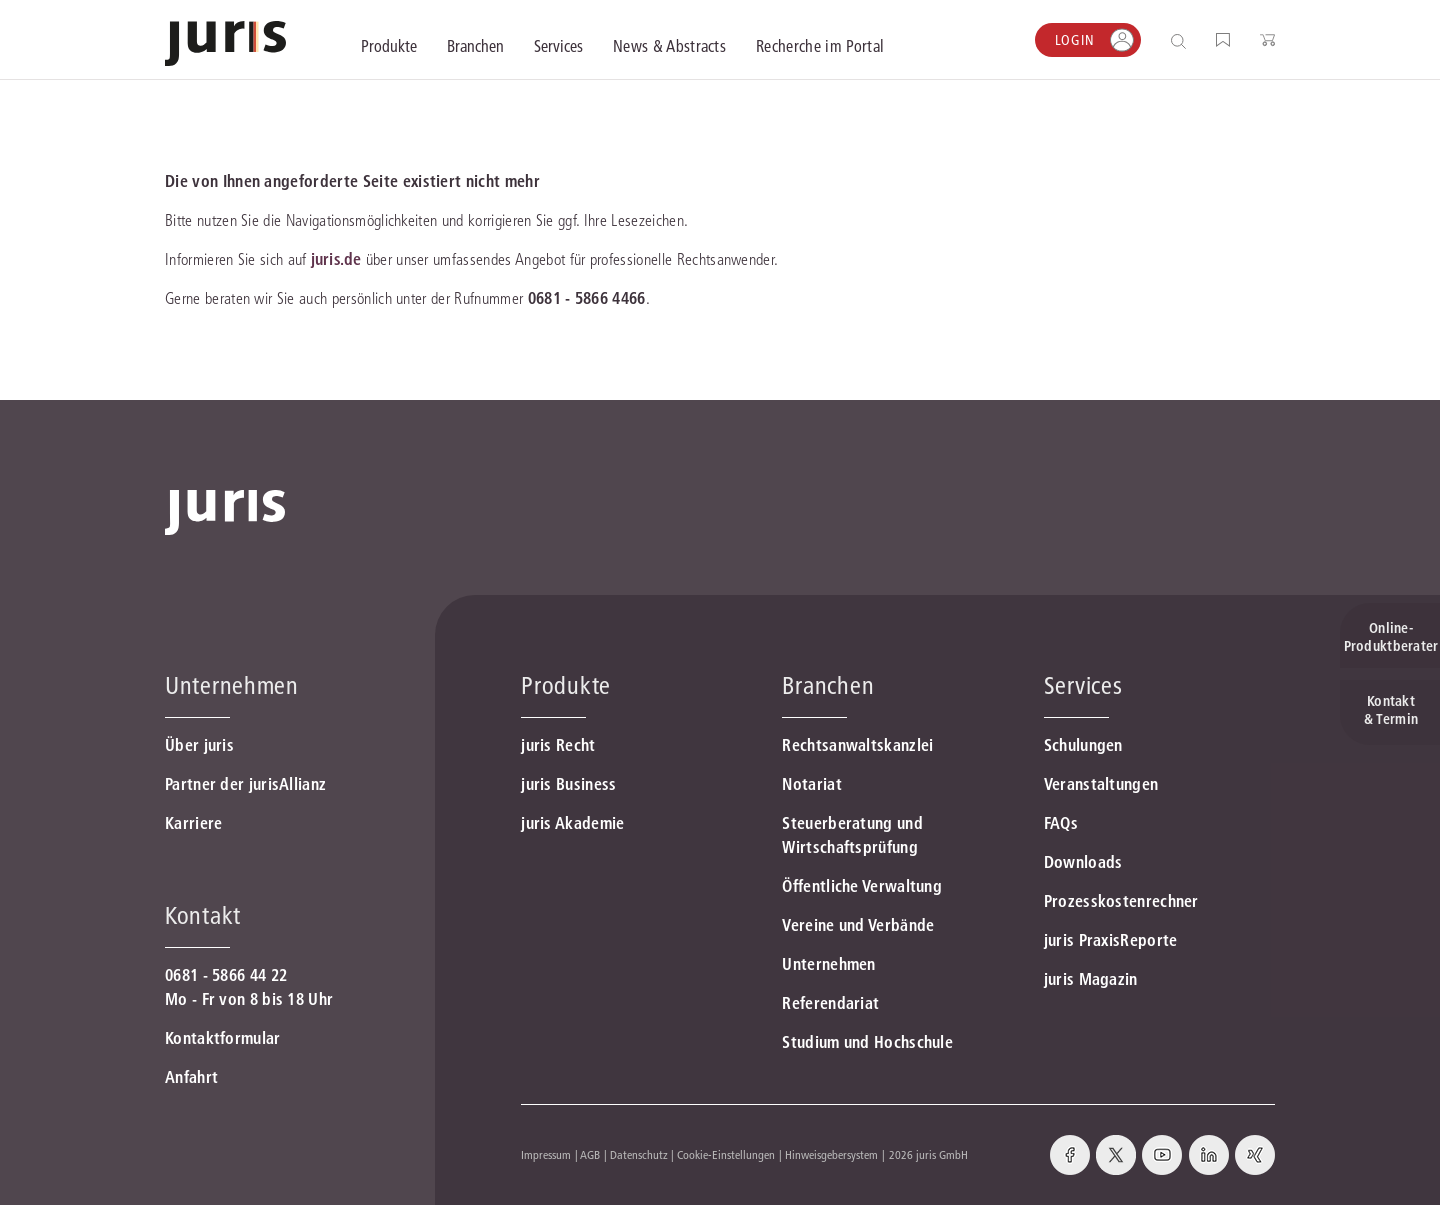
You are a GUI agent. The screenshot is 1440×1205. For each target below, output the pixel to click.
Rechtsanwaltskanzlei (857, 745)
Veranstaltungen (1101, 784)
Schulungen (1083, 745)
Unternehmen (828, 964)
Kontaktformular (223, 1038)
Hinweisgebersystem (831, 1154)
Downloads (1083, 862)
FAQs (1061, 823)
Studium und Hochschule (867, 1042)
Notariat (811, 784)
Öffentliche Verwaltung (862, 886)
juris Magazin (1091, 979)
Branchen (828, 685)
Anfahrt (191, 1077)
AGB (590, 1154)
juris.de (336, 259)
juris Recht (558, 745)
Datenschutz (639, 1154)
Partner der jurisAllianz (245, 784)
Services (1083, 685)
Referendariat (830, 1003)
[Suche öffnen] (1182, 40)
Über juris (199, 745)
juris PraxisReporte (1111, 940)
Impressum (546, 1154)
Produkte (566, 685)
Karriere (193, 823)
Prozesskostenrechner (1121, 901)
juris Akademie (572, 823)
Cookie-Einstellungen (726, 1154)
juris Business (568, 784)
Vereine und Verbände (858, 925)
